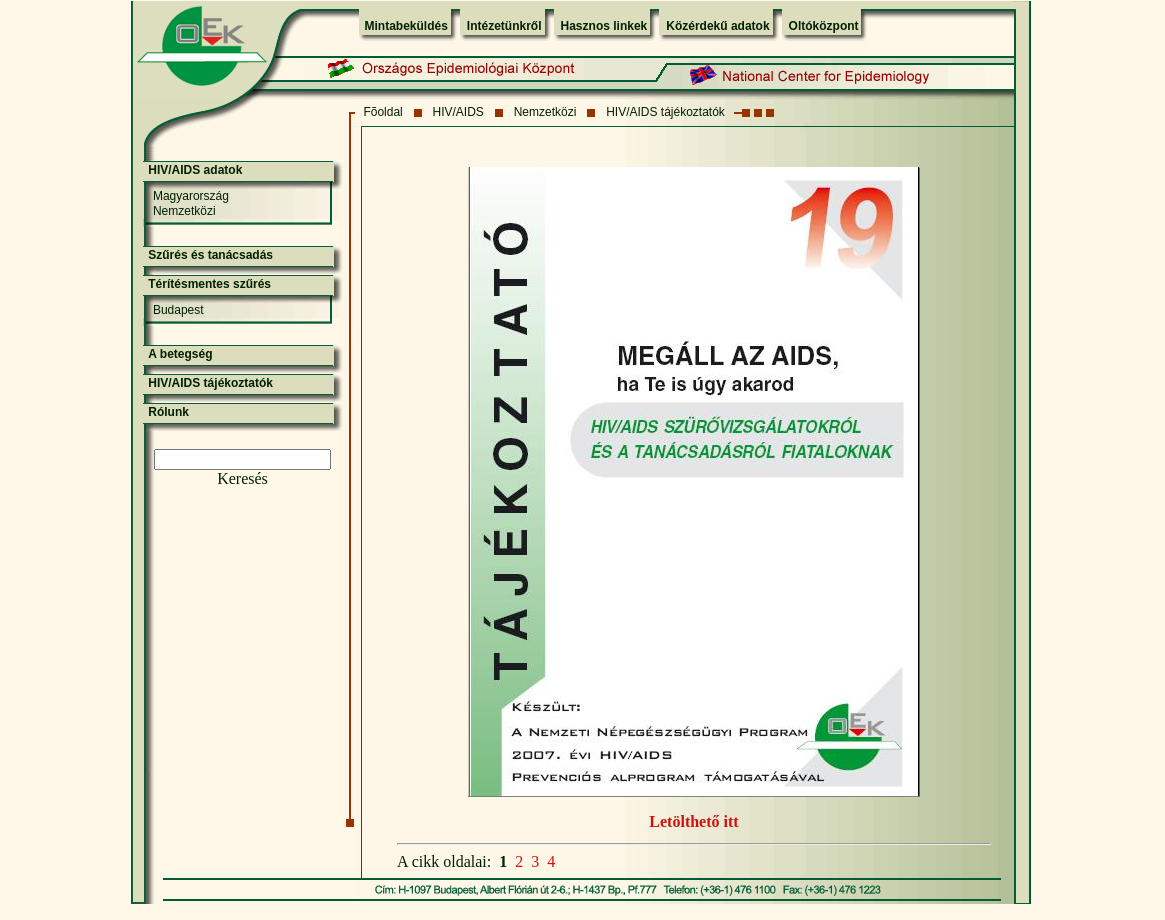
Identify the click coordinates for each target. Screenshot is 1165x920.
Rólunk (168, 412)
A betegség (180, 354)
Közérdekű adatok (717, 26)
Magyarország (191, 196)
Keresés (242, 478)
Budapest (178, 310)
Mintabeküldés (406, 26)
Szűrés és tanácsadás (210, 255)
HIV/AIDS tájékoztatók (665, 112)
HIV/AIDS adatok (195, 170)
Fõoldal (382, 112)
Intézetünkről (504, 26)
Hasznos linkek (604, 26)
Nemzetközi (545, 112)
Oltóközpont (824, 26)
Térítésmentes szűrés (209, 284)
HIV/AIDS (458, 112)
